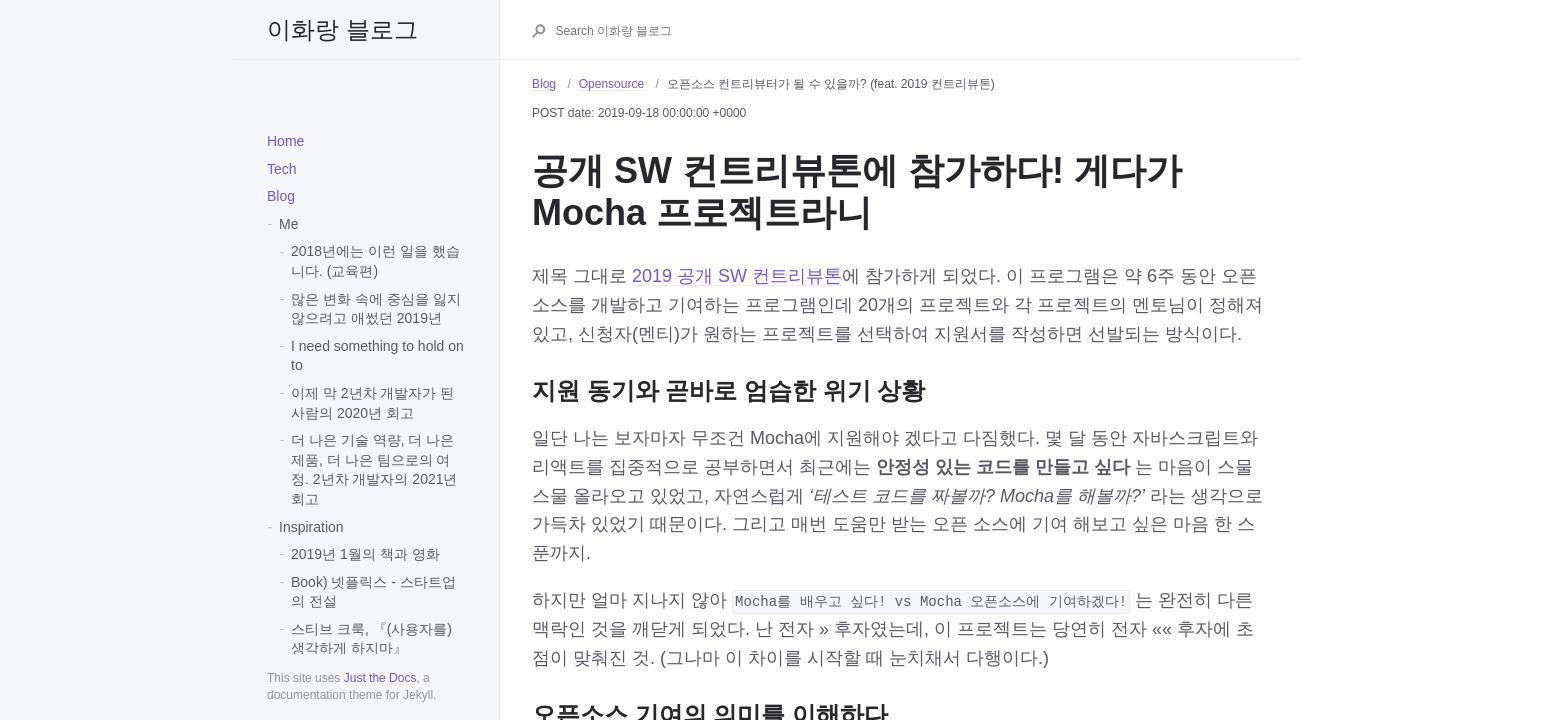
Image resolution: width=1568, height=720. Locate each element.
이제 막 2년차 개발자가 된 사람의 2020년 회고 (372, 403)
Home (285, 141)
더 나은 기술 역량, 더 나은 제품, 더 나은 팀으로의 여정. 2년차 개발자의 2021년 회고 (374, 469)
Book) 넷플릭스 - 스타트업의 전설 (373, 592)
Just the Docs (380, 678)
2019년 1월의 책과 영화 (365, 554)
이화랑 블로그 (342, 29)
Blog (281, 196)
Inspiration (311, 527)
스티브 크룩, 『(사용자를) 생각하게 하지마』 (371, 639)
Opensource (611, 84)
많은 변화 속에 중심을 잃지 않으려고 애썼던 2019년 (376, 309)
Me (288, 224)
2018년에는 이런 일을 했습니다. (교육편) (375, 261)
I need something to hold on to (377, 356)
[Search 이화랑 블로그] (911, 31)
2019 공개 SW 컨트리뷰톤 (737, 276)
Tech (282, 169)
